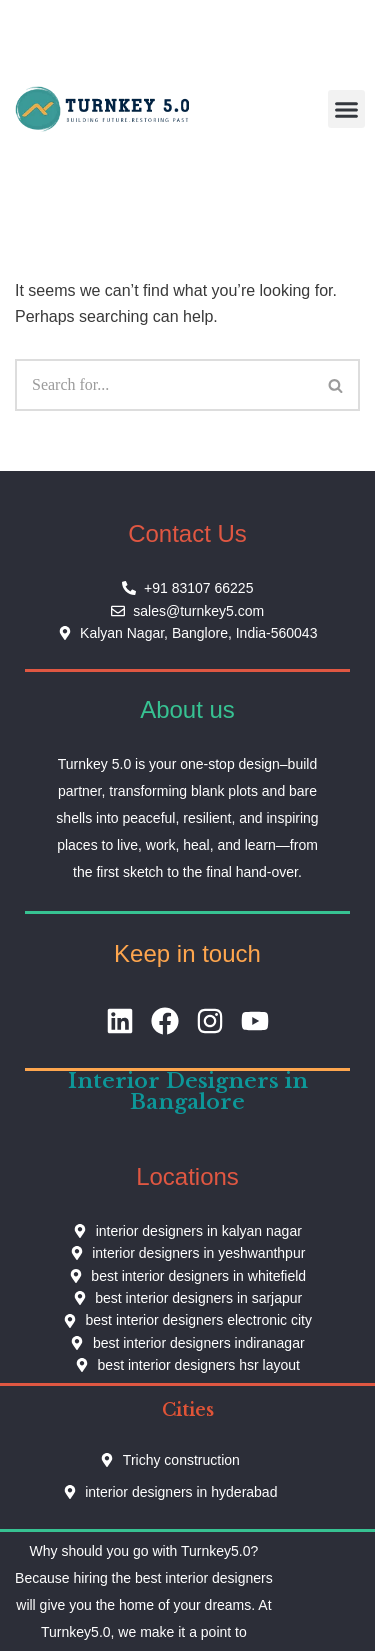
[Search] (164, 385)
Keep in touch (187, 953)
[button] (347, 109)
